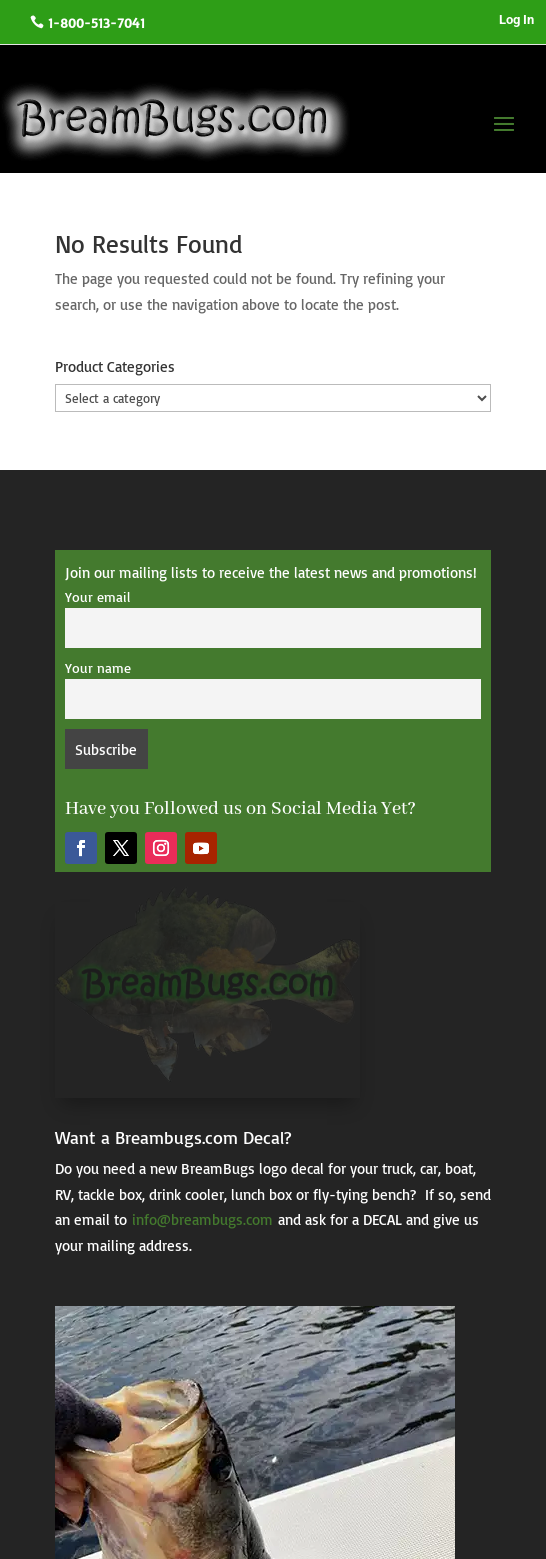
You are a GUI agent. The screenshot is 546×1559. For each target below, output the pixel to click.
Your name (98, 667)
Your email (97, 596)
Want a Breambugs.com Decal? (173, 1137)
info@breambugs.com (202, 1219)
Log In (516, 19)
